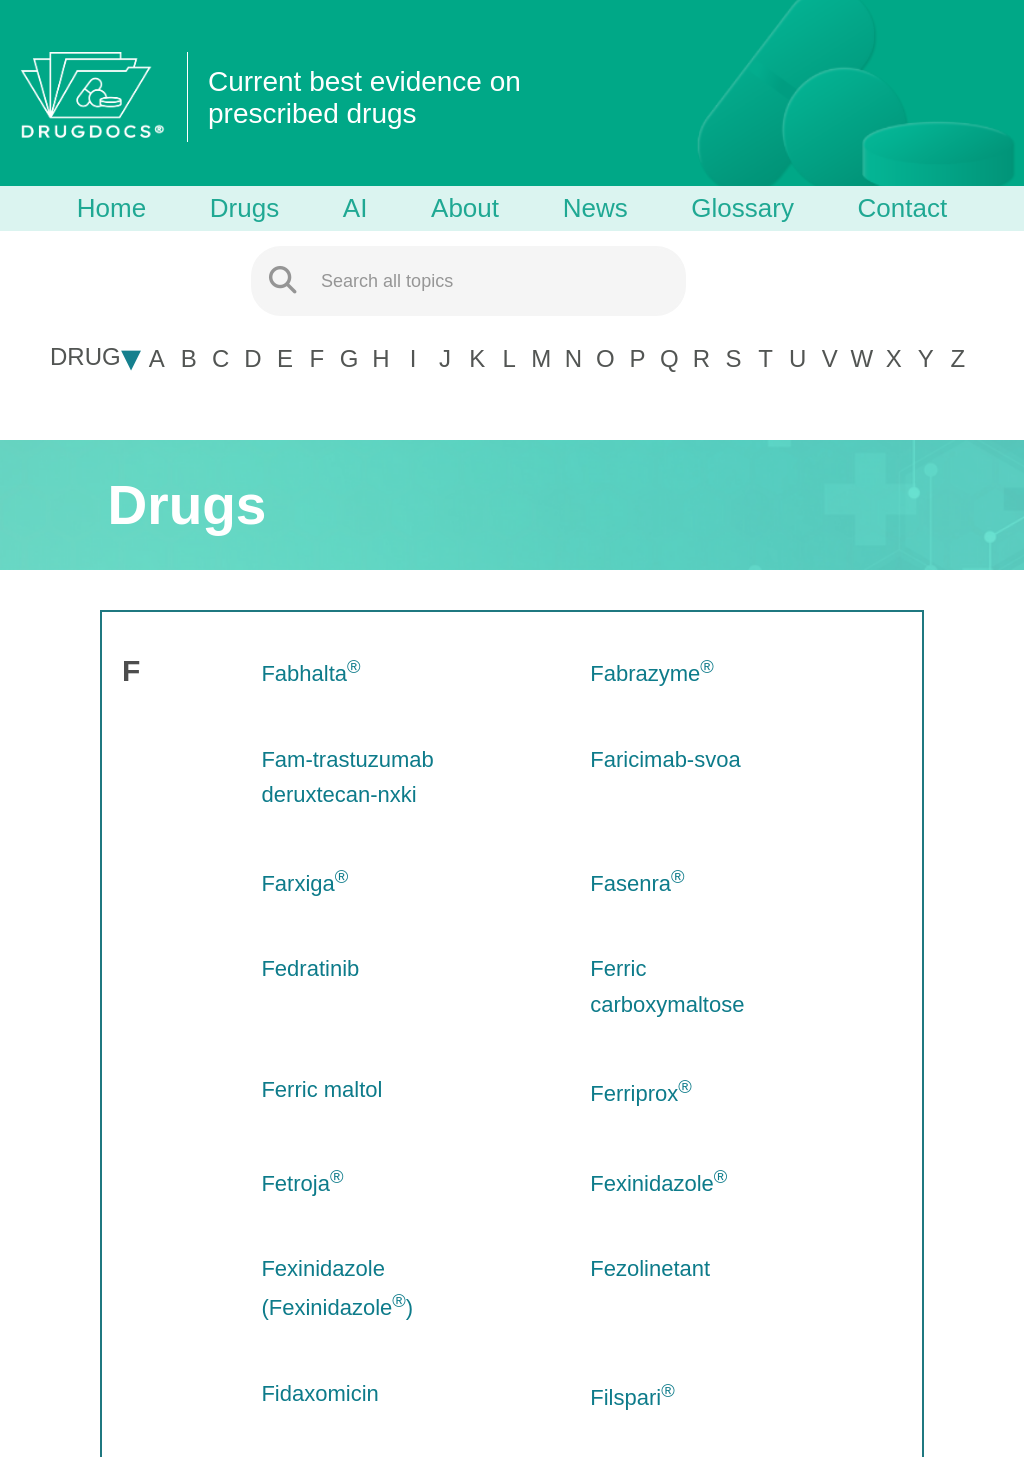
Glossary (742, 208)
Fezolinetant (650, 1268)
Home (111, 208)
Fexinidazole (658, 1183)
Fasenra (637, 883)
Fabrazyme (652, 673)
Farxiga (304, 883)
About (465, 208)
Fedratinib (310, 968)
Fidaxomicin (319, 1393)
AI (355, 208)
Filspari (632, 1397)
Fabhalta (310, 673)
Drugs (244, 208)
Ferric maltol (321, 1089)
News (595, 208)
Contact (903, 208)
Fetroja (302, 1183)
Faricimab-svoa (665, 759)
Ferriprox (641, 1093)
